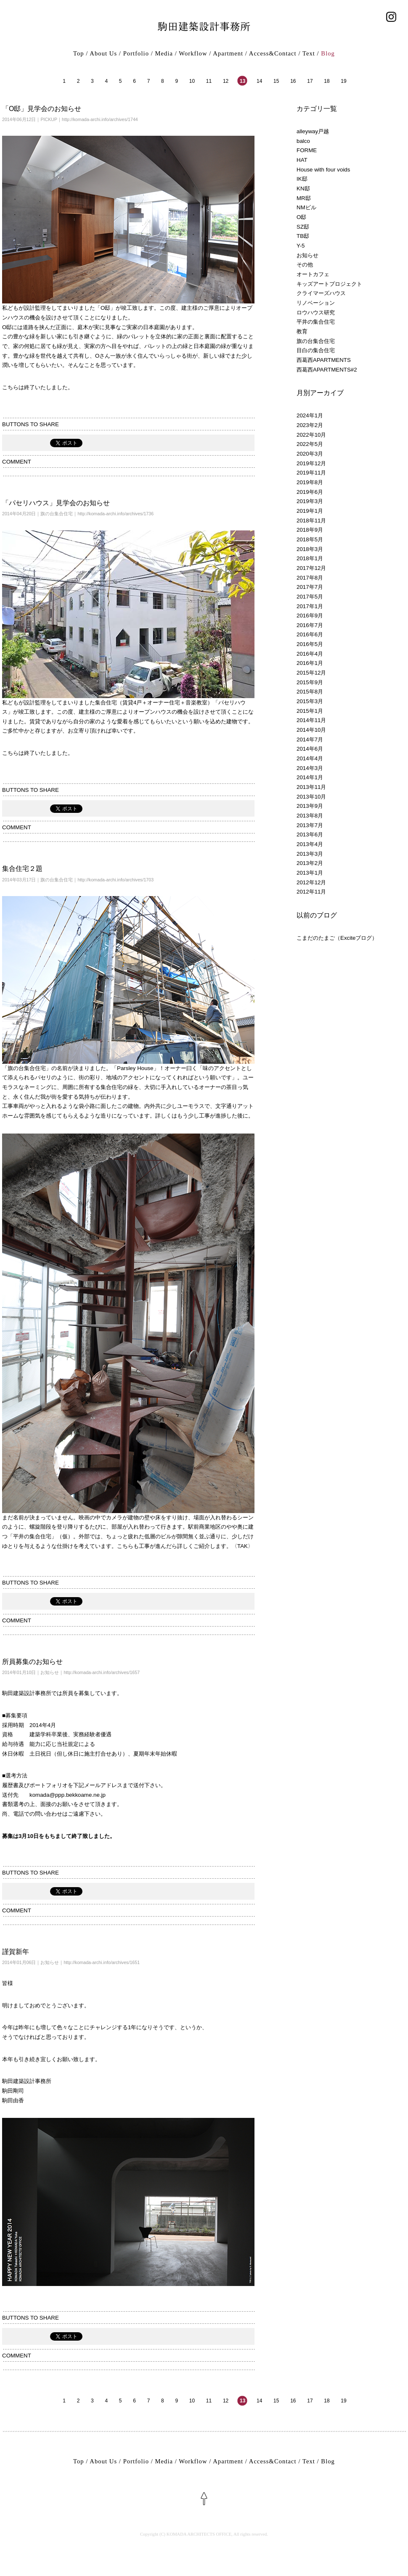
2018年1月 (310, 558)
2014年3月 (310, 768)
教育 (302, 331)
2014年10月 (311, 730)
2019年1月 (310, 511)
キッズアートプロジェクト (329, 284)
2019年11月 (311, 472)
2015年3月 (310, 701)
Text (308, 53)
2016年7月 (310, 625)
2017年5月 (310, 596)
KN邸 (303, 188)
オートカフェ (313, 274)
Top (78, 53)
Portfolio (136, 53)
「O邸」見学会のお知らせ (41, 108)
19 (343, 81)
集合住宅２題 (22, 868)
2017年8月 (310, 578)
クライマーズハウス (321, 293)
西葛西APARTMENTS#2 (327, 369)
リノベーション (316, 303)
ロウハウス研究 (316, 312)
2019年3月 (310, 501)
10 (192, 81)
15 (276, 81)
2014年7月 (310, 739)
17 (310, 81)
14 (259, 81)
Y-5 (301, 246)
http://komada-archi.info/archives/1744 (100, 119)
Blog (328, 53)
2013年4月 (310, 844)
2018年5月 (310, 539)
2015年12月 (311, 673)
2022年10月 (311, 435)
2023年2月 (310, 425)
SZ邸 (303, 227)
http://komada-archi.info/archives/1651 (102, 1962)
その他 (305, 264)
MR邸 (304, 198)
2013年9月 (310, 806)
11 (209, 81)
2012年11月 (311, 892)
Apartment (228, 53)
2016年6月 (310, 634)
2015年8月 (310, 691)
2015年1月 (310, 711)
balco (303, 141)
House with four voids (323, 169)
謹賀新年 (15, 1951)
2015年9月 (310, 682)
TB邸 (303, 236)
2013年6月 (310, 834)
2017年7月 (310, 587)
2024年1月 (310, 415)
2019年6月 (310, 492)
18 (326, 81)
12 (225, 81)
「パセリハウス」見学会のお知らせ (56, 502)
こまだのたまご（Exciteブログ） (337, 938)
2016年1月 (310, 663)
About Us (103, 53)
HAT (302, 160)
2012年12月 (311, 882)
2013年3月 (310, 854)
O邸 (301, 217)
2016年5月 (310, 644)
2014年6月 (310, 749)
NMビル (306, 207)
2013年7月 (310, 825)
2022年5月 (310, 444)
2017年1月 (310, 606)
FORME (307, 150)
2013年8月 (310, 815)
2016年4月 (310, 654)
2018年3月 (310, 549)
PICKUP (48, 119)
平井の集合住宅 (316, 322)
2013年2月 (310, 863)
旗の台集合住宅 (56, 513)
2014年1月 (310, 777)
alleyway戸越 (313, 131)
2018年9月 (310, 530)
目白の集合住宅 (316, 350)
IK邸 (302, 179)
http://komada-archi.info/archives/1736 (115, 513)
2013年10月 (311, 797)
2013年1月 (310, 873)
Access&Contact (273, 53)
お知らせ (49, 1672)
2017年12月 (311, 568)
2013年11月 (311, 787)
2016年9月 (310, 615)
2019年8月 (310, 482)
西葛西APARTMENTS (324, 360)
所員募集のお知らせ (32, 1661)
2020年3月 (310, 454)
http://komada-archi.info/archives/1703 (115, 879)
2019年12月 (311, 463)
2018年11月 (311, 520)
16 (293, 81)
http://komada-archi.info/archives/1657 (102, 1672)
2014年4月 (310, 758)
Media (164, 53)
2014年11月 (311, 720)
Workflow (193, 53)
